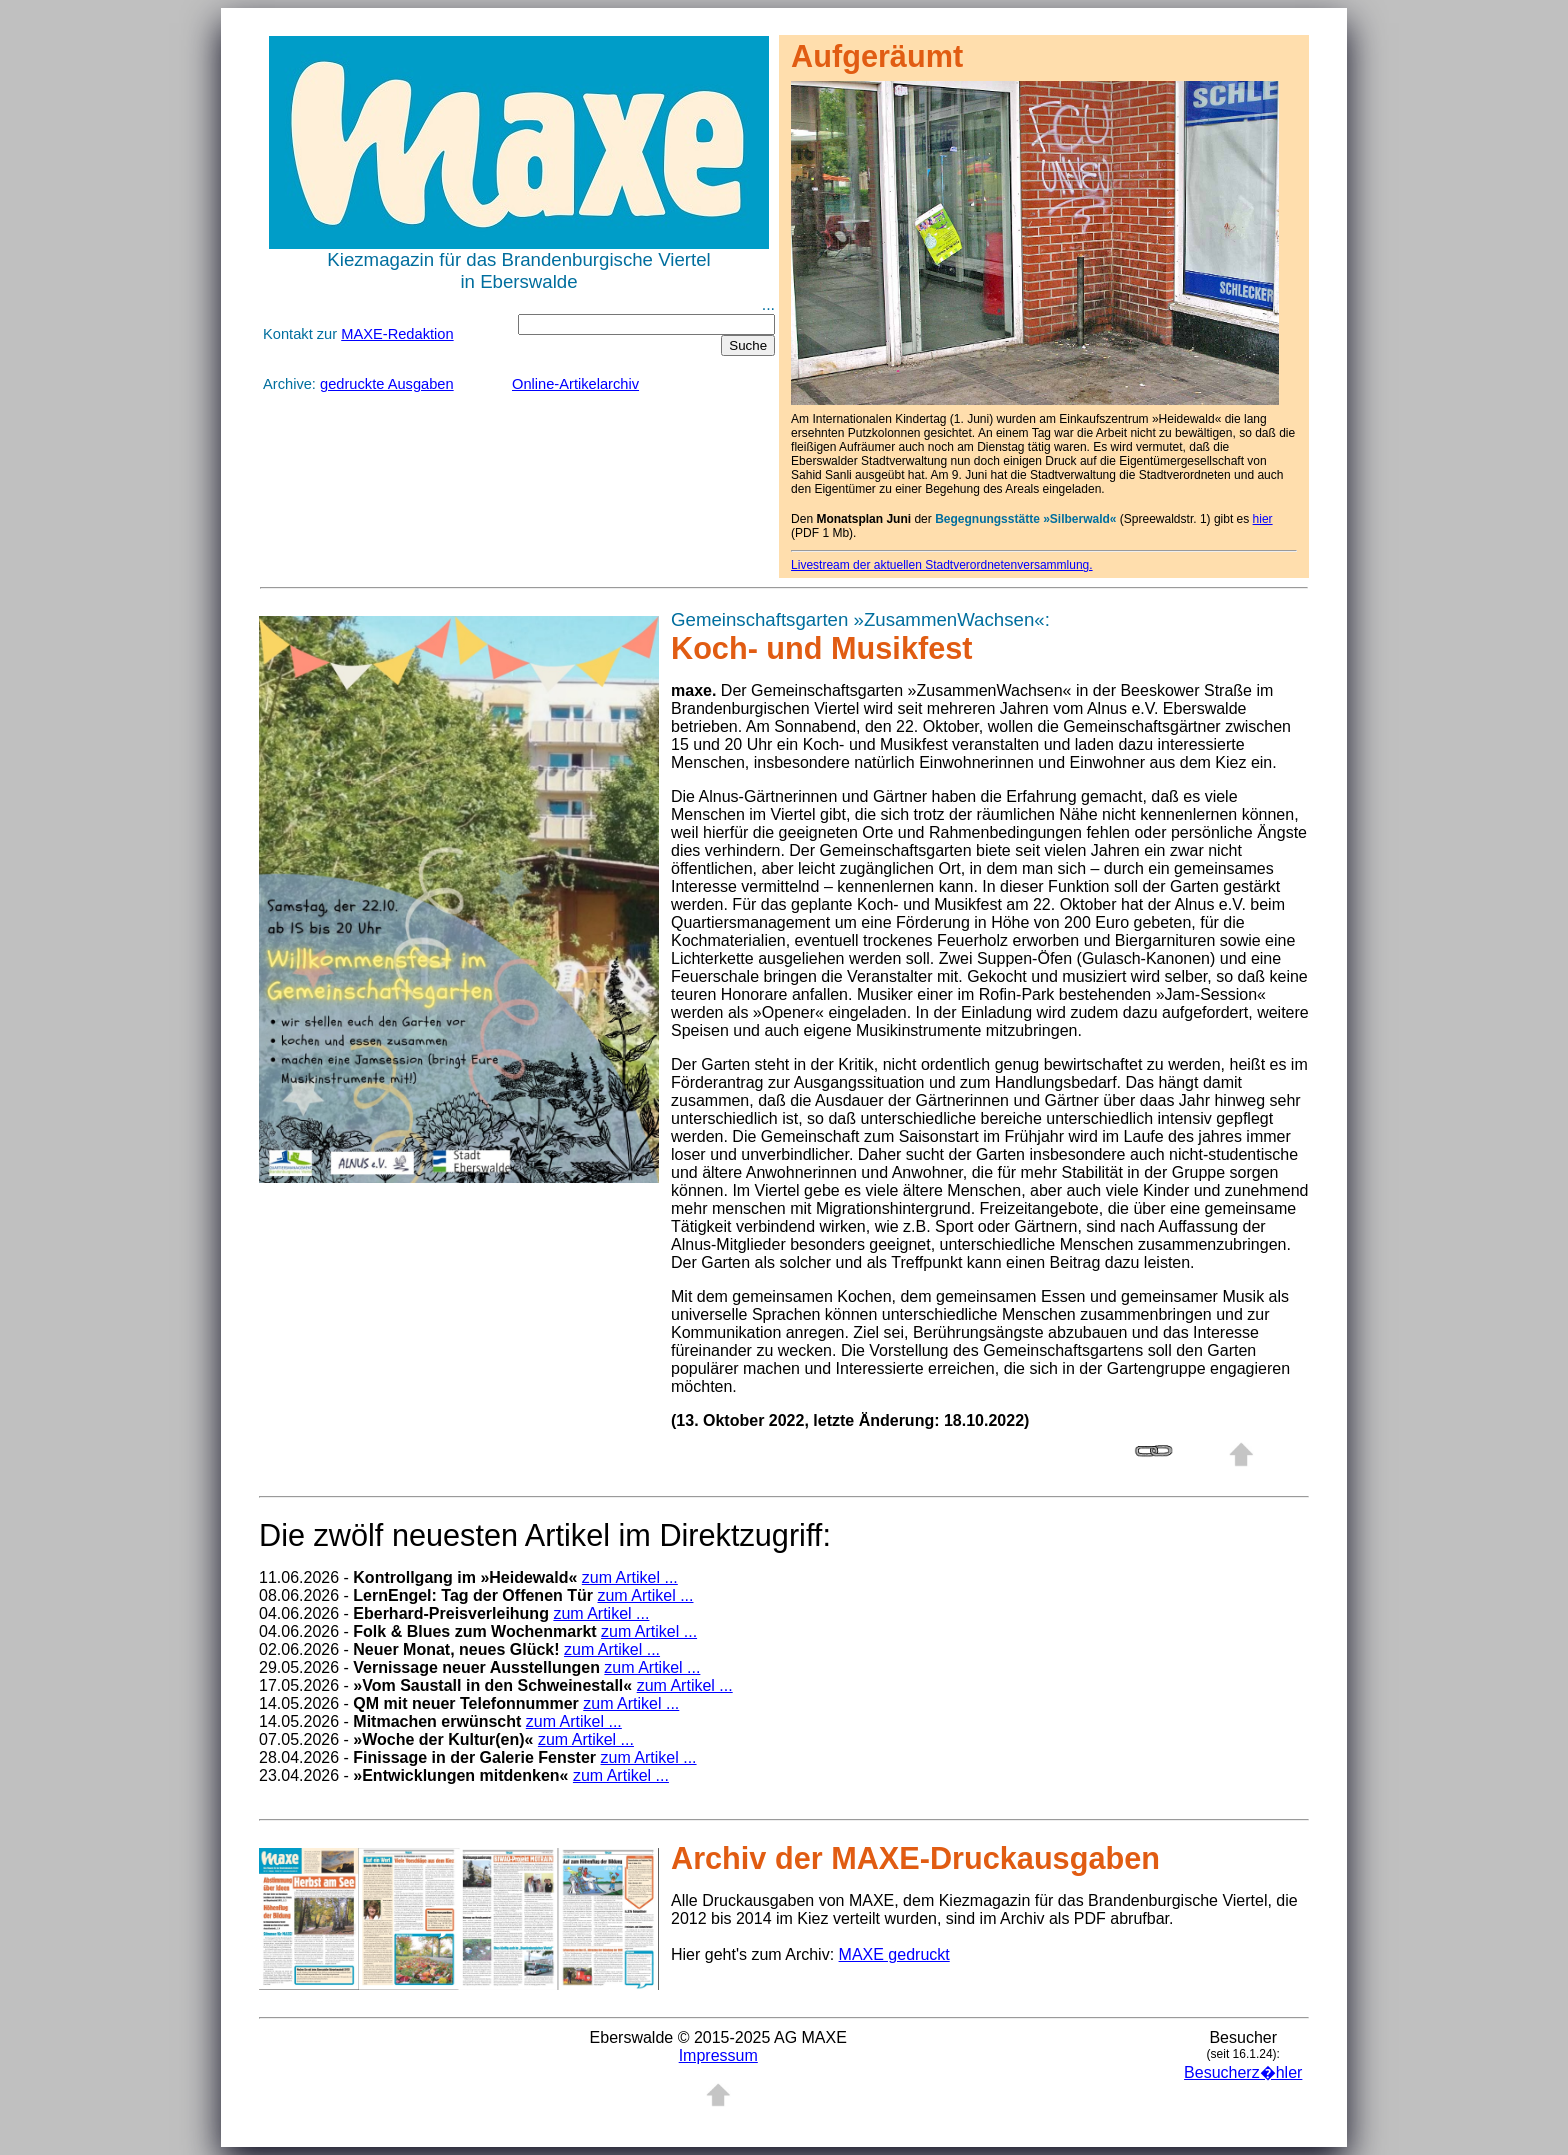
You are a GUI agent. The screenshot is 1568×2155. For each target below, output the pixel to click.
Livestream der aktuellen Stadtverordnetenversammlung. (942, 565)
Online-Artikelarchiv (575, 384)
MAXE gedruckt (894, 1954)
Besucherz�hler (1243, 2072)
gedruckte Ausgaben (387, 384)
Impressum (718, 2055)
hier (1263, 519)
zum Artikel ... (630, 1577)
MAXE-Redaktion (397, 334)
